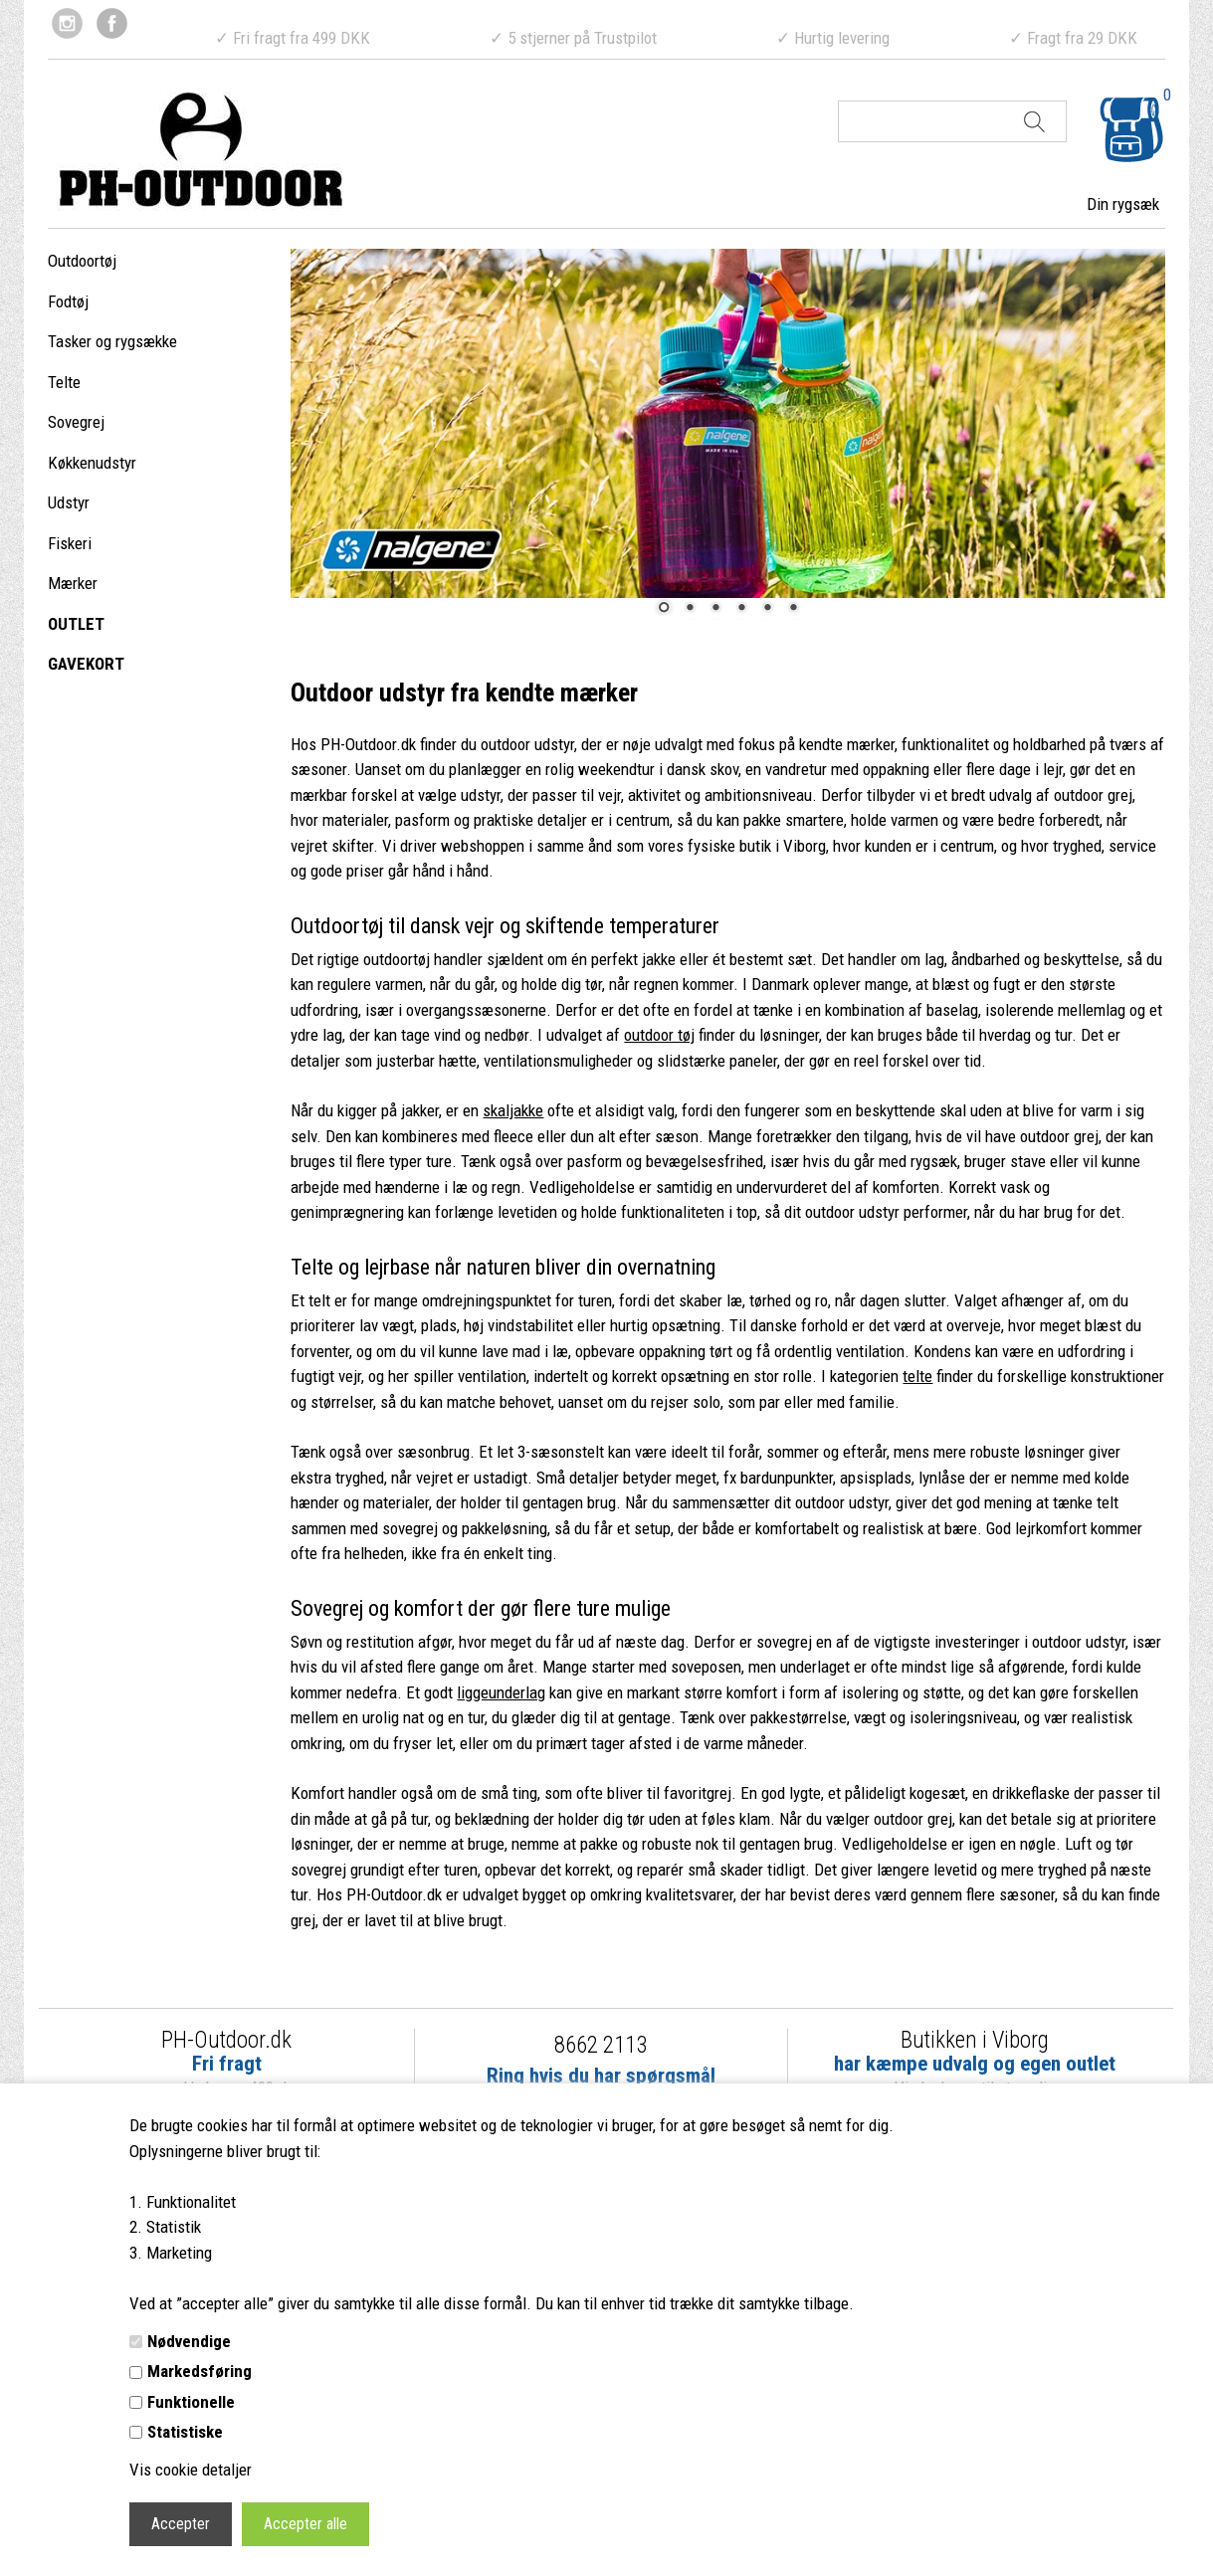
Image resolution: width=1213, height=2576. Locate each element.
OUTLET (76, 624)
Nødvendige (189, 2341)
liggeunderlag (501, 1692)
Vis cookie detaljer (190, 2469)
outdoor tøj (659, 1035)
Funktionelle (191, 2402)
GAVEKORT (86, 664)
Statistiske (185, 2432)
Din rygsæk (1123, 204)
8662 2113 (600, 2045)
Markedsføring (199, 2371)
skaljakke (513, 1110)
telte (917, 1376)
